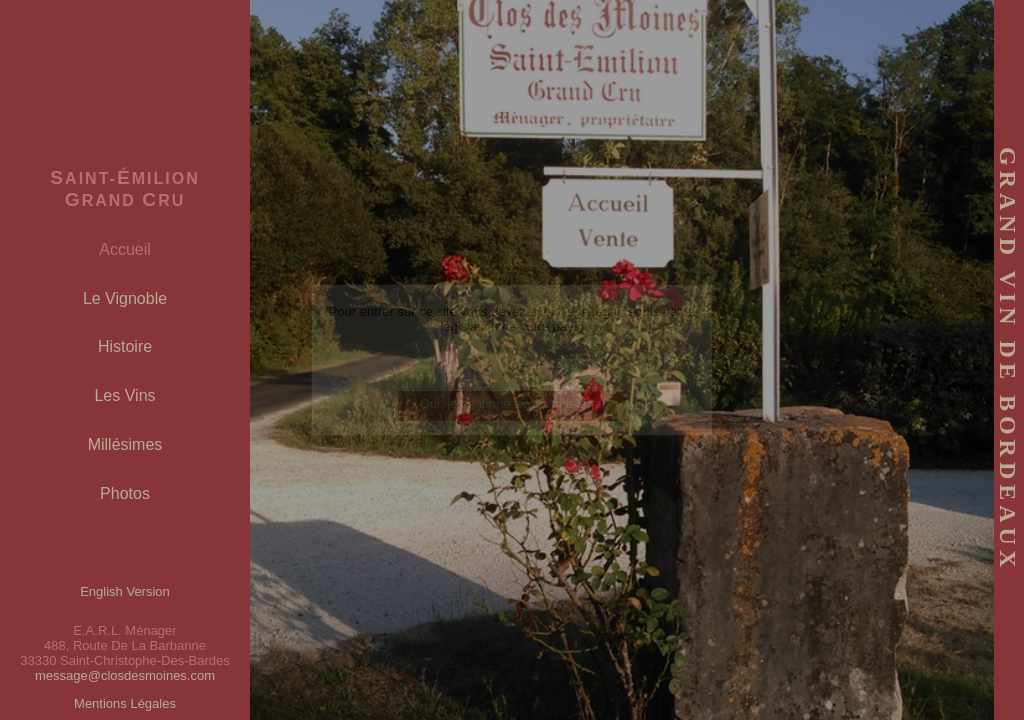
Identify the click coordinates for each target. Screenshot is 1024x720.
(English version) (512, 365)
